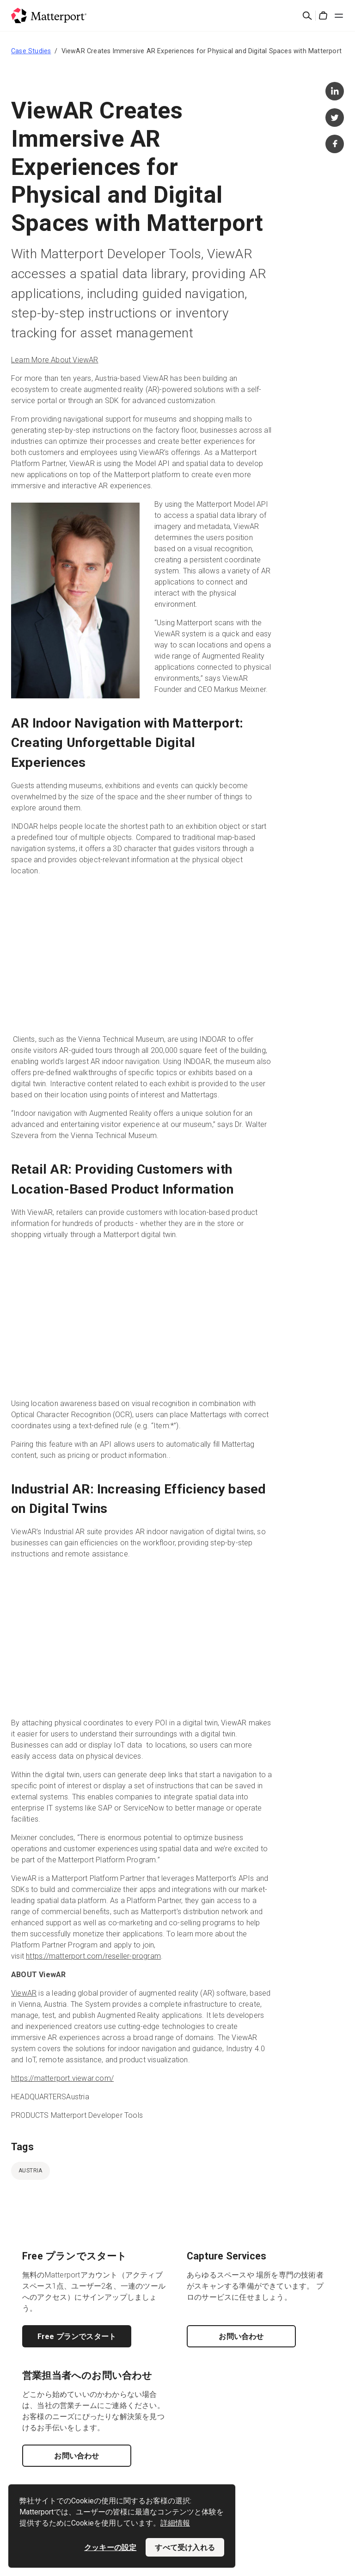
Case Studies (31, 51)
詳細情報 (175, 2523)
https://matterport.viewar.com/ (62, 2078)
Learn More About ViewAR (54, 359)
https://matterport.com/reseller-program (93, 1956)
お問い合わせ (241, 2336)
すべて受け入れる (185, 2547)
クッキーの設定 (110, 2547)
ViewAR (24, 1993)
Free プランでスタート (76, 2336)
